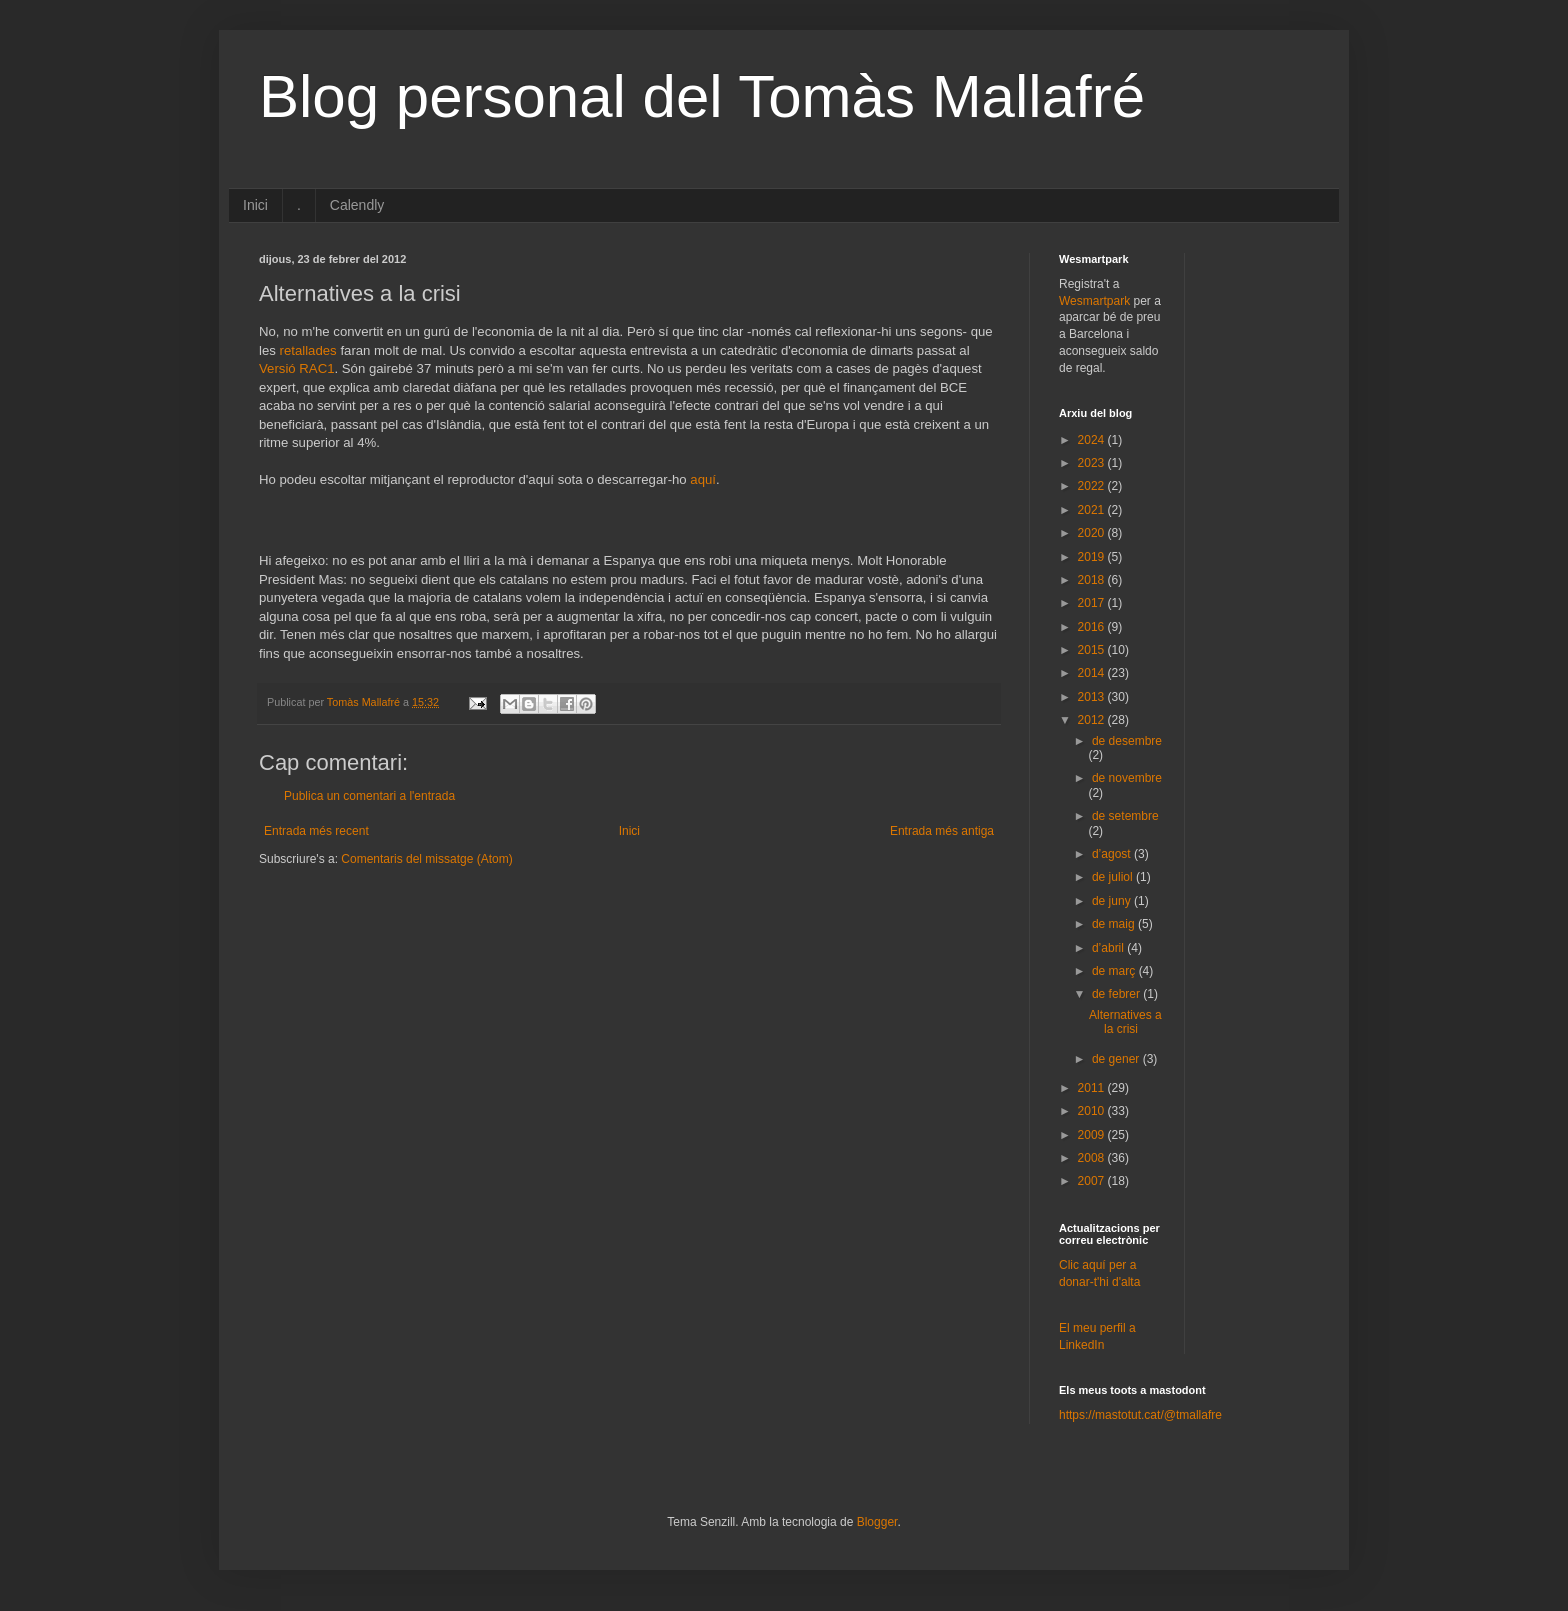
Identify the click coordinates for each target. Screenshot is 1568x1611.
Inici (255, 205)
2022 (1093, 486)
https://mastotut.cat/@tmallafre (1140, 1415)
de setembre (1125, 816)
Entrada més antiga (942, 831)
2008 (1093, 1158)
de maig (1115, 924)
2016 (1093, 627)
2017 (1093, 603)
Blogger (877, 1522)
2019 (1093, 557)
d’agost (1113, 854)
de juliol (1114, 877)
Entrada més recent (316, 831)
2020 (1093, 533)
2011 (1093, 1088)
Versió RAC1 (297, 368)
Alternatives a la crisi (1125, 1022)
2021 (1093, 510)
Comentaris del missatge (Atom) (426, 859)
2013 (1093, 697)
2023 (1093, 463)
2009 (1093, 1135)
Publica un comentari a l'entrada (369, 796)
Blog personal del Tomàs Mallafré (702, 96)
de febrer (1117, 994)
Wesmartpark (1094, 301)
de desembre (1127, 741)
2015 (1093, 650)
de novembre (1127, 778)
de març (1115, 971)
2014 (1093, 673)
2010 (1093, 1111)
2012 (1093, 720)
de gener (1117, 1059)
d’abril (1109, 948)
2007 (1093, 1181)
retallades (308, 350)
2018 (1093, 580)
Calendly (357, 205)
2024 (1093, 440)
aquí (703, 479)
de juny (1113, 901)
